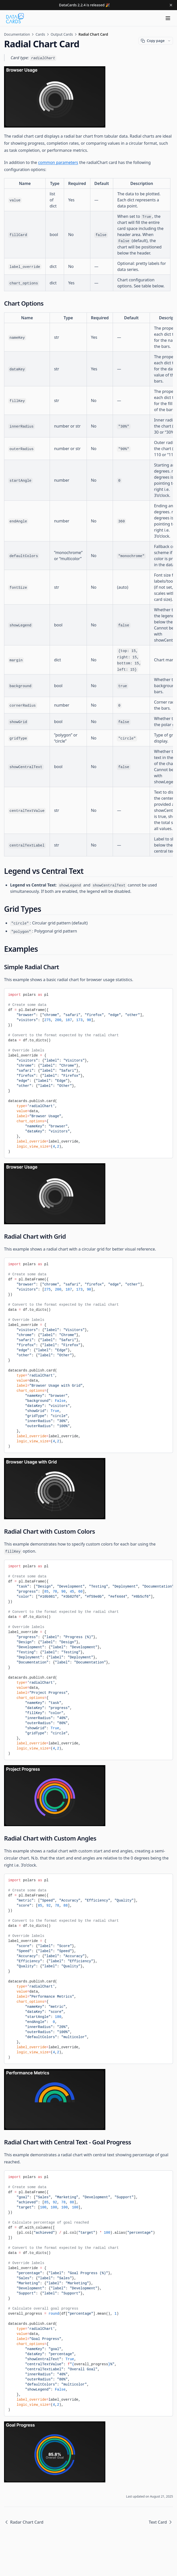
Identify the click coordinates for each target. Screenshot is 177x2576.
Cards (40, 34)
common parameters (58, 162)
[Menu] (168, 18)
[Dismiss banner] (171, 5)
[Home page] (15, 18)
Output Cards (62, 34)
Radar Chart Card (23, 2522)
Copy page (153, 40)
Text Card (161, 2522)
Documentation (17, 34)
